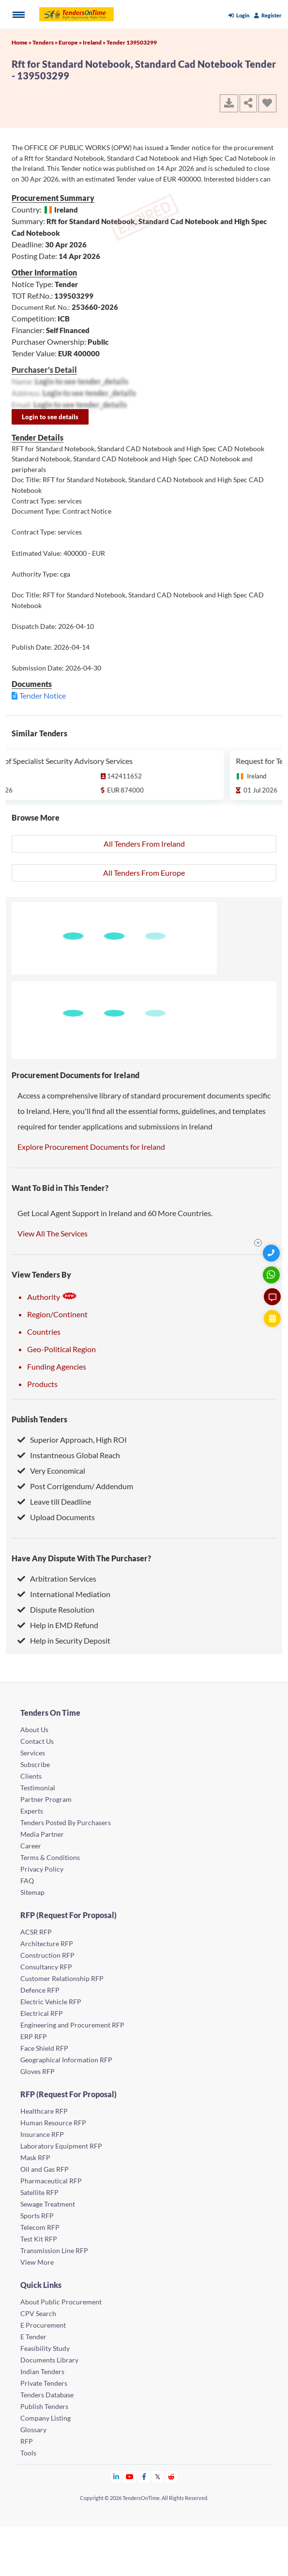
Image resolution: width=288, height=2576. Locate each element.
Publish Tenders (39, 1419)
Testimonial (37, 1787)
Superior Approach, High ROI (72, 1439)
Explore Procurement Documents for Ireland (91, 1146)
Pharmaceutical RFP (51, 2181)
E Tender (33, 2336)
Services (32, 1753)
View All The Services (52, 1233)
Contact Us (37, 1741)
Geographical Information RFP (66, 2060)
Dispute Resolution (55, 1609)
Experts (31, 1811)
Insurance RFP (42, 2134)
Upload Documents (56, 1517)
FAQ (27, 1880)
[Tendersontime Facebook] (144, 2476)
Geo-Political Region (61, 1349)
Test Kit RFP (38, 2239)
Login (238, 15)
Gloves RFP (37, 2071)
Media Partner (42, 1834)
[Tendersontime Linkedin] (116, 2476)
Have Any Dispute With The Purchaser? (81, 1558)
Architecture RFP (46, 1943)
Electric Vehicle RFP (50, 2001)
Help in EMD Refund (57, 1625)
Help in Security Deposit (63, 1640)
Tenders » (45, 42)
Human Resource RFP (53, 2123)
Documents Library (49, 2360)
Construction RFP (47, 1955)
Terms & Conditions (50, 1857)
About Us (34, 1729)
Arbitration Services (56, 1578)
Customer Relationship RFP (62, 1978)
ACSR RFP (36, 1932)
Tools (28, 2453)
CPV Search (38, 2313)
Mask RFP (35, 2157)
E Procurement (43, 2325)
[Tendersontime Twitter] (158, 2476)
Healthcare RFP (44, 2111)
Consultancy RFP (46, 1967)
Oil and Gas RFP (44, 2169)
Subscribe (35, 1764)
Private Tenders (43, 2383)
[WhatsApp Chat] (272, 1274)
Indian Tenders (42, 2371)
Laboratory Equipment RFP (61, 2146)
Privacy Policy (41, 1869)
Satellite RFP (39, 2192)
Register (268, 15)
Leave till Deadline (54, 1501)
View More (37, 2262)
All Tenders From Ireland (144, 843)
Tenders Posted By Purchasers (65, 1822)
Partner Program (46, 1799)
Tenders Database (47, 2395)
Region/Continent (57, 1314)
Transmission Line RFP (54, 2250)
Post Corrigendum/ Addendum (75, 1486)
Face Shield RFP (44, 2048)
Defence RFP (40, 1990)
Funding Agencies (56, 1366)
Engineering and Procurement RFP (72, 2025)
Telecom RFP (40, 2227)
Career (30, 1846)
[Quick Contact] (272, 1253)
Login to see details (50, 417)
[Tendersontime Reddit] (172, 2476)
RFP (26, 2441)
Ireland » (94, 42)
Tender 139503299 (131, 42)
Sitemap (32, 1892)
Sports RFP (37, 2215)
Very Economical (51, 1470)
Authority (52, 1296)
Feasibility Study (45, 2348)
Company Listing (45, 2418)
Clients (31, 1776)
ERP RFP (33, 2036)
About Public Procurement (61, 2302)
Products (42, 1383)
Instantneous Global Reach (68, 1455)
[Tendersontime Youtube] (129, 2476)
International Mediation (63, 1594)
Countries (44, 1331)
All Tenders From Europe (144, 872)
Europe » (71, 42)
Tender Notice (42, 695)
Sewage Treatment (47, 2204)
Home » (22, 42)
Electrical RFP (41, 2013)
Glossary (33, 2429)
